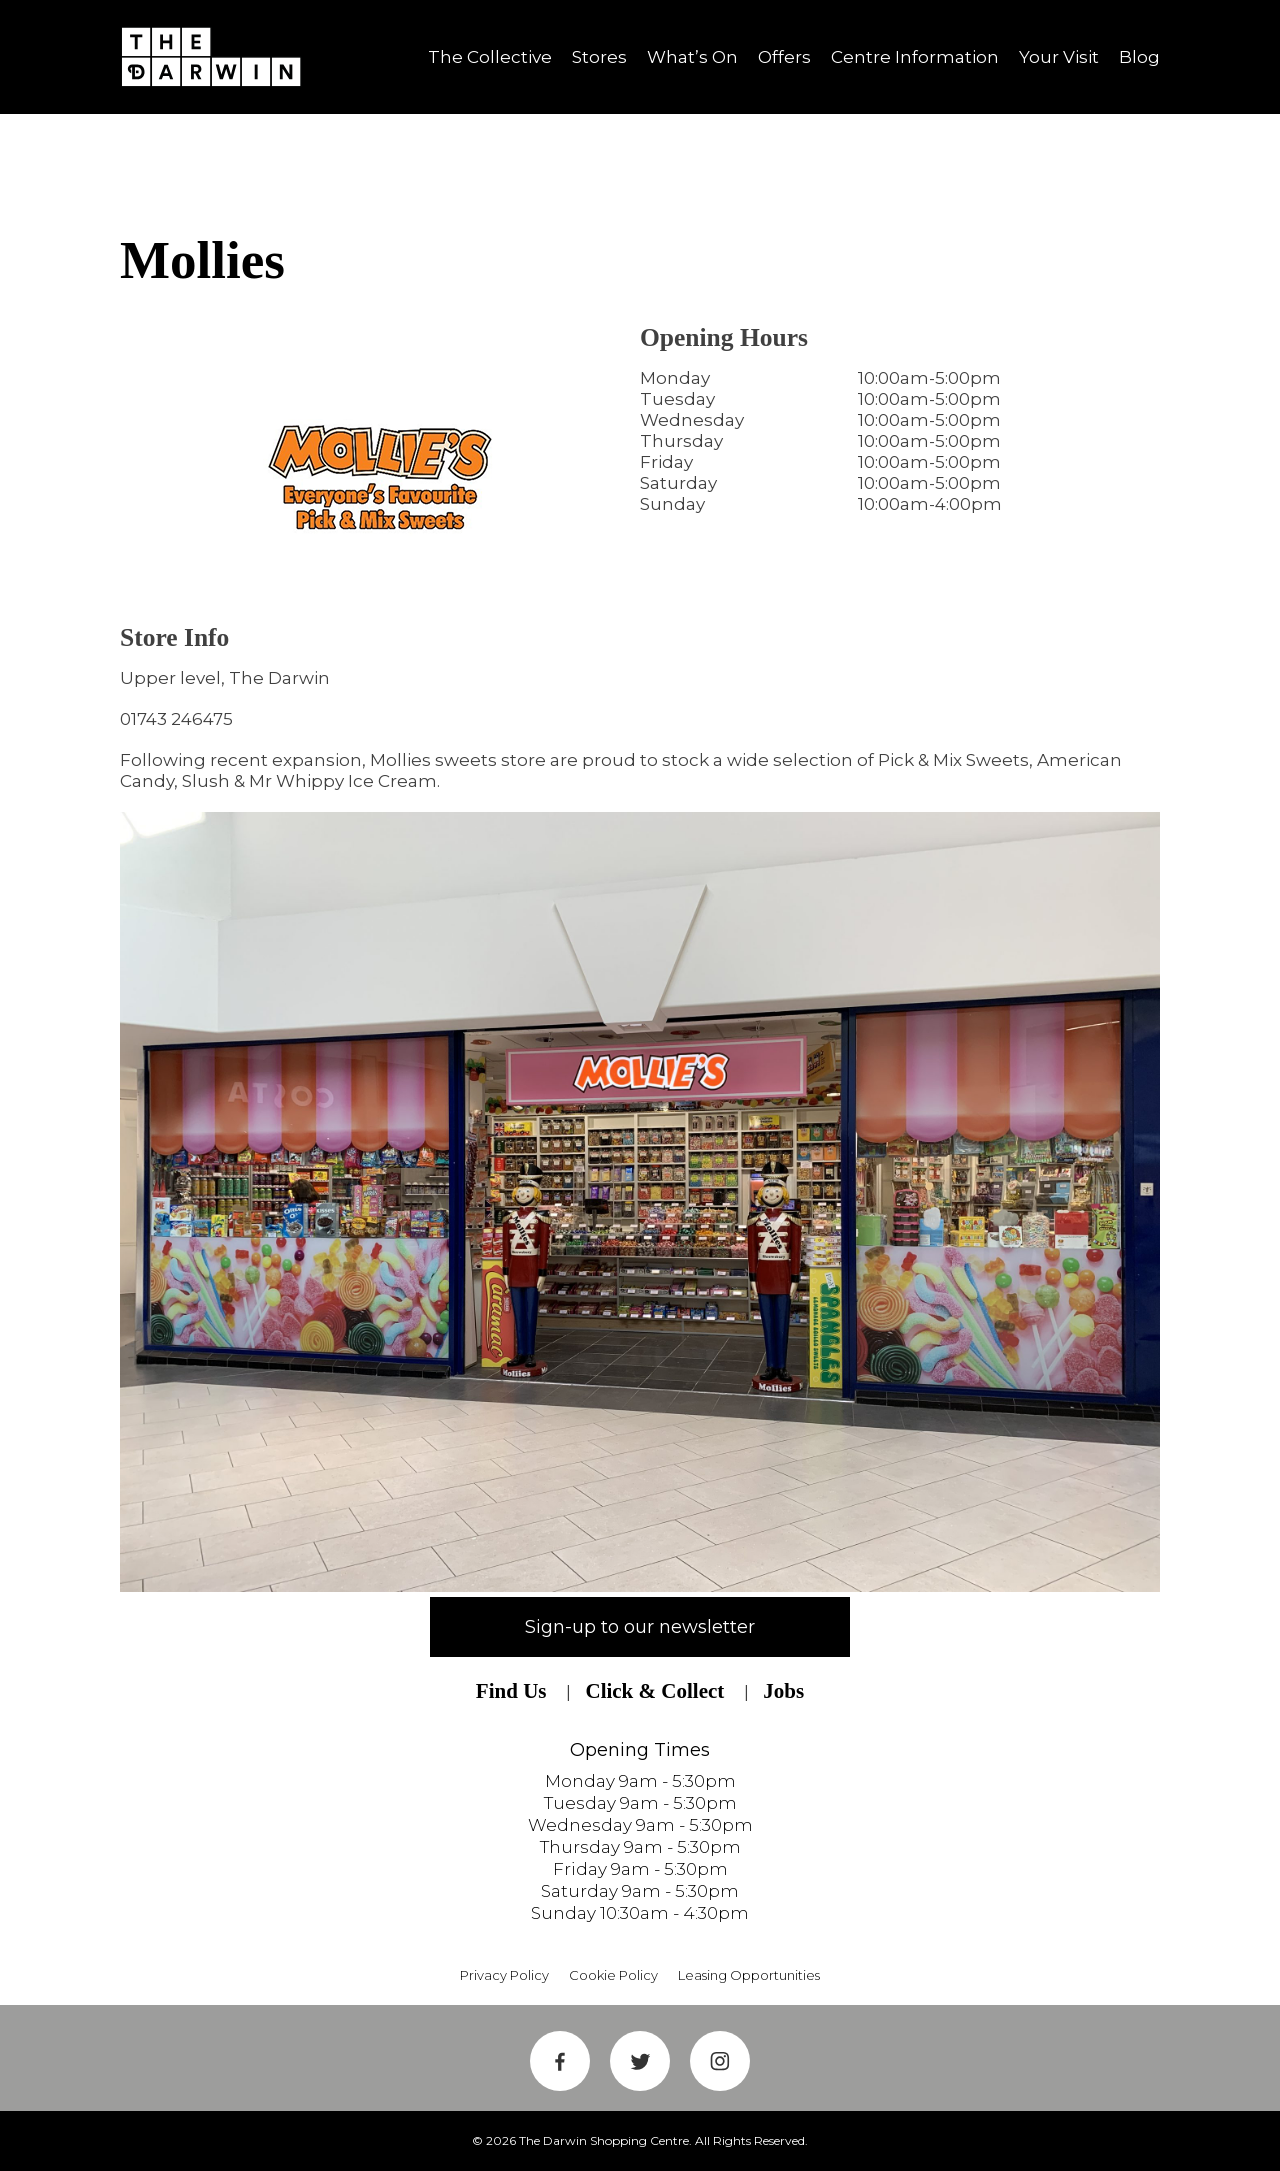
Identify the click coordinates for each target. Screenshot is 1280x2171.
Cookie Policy (613, 1975)
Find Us (511, 1691)
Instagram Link (720, 2061)
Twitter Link (640, 2061)
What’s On (692, 57)
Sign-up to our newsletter (640, 1627)
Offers (784, 57)
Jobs (783, 1691)
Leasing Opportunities (749, 1975)
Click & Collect (654, 1691)
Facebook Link (560, 2061)
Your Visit (1059, 57)
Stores (599, 57)
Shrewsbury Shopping (218, 57)
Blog (1139, 57)
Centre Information (915, 57)
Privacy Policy (504, 1975)
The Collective (490, 57)
